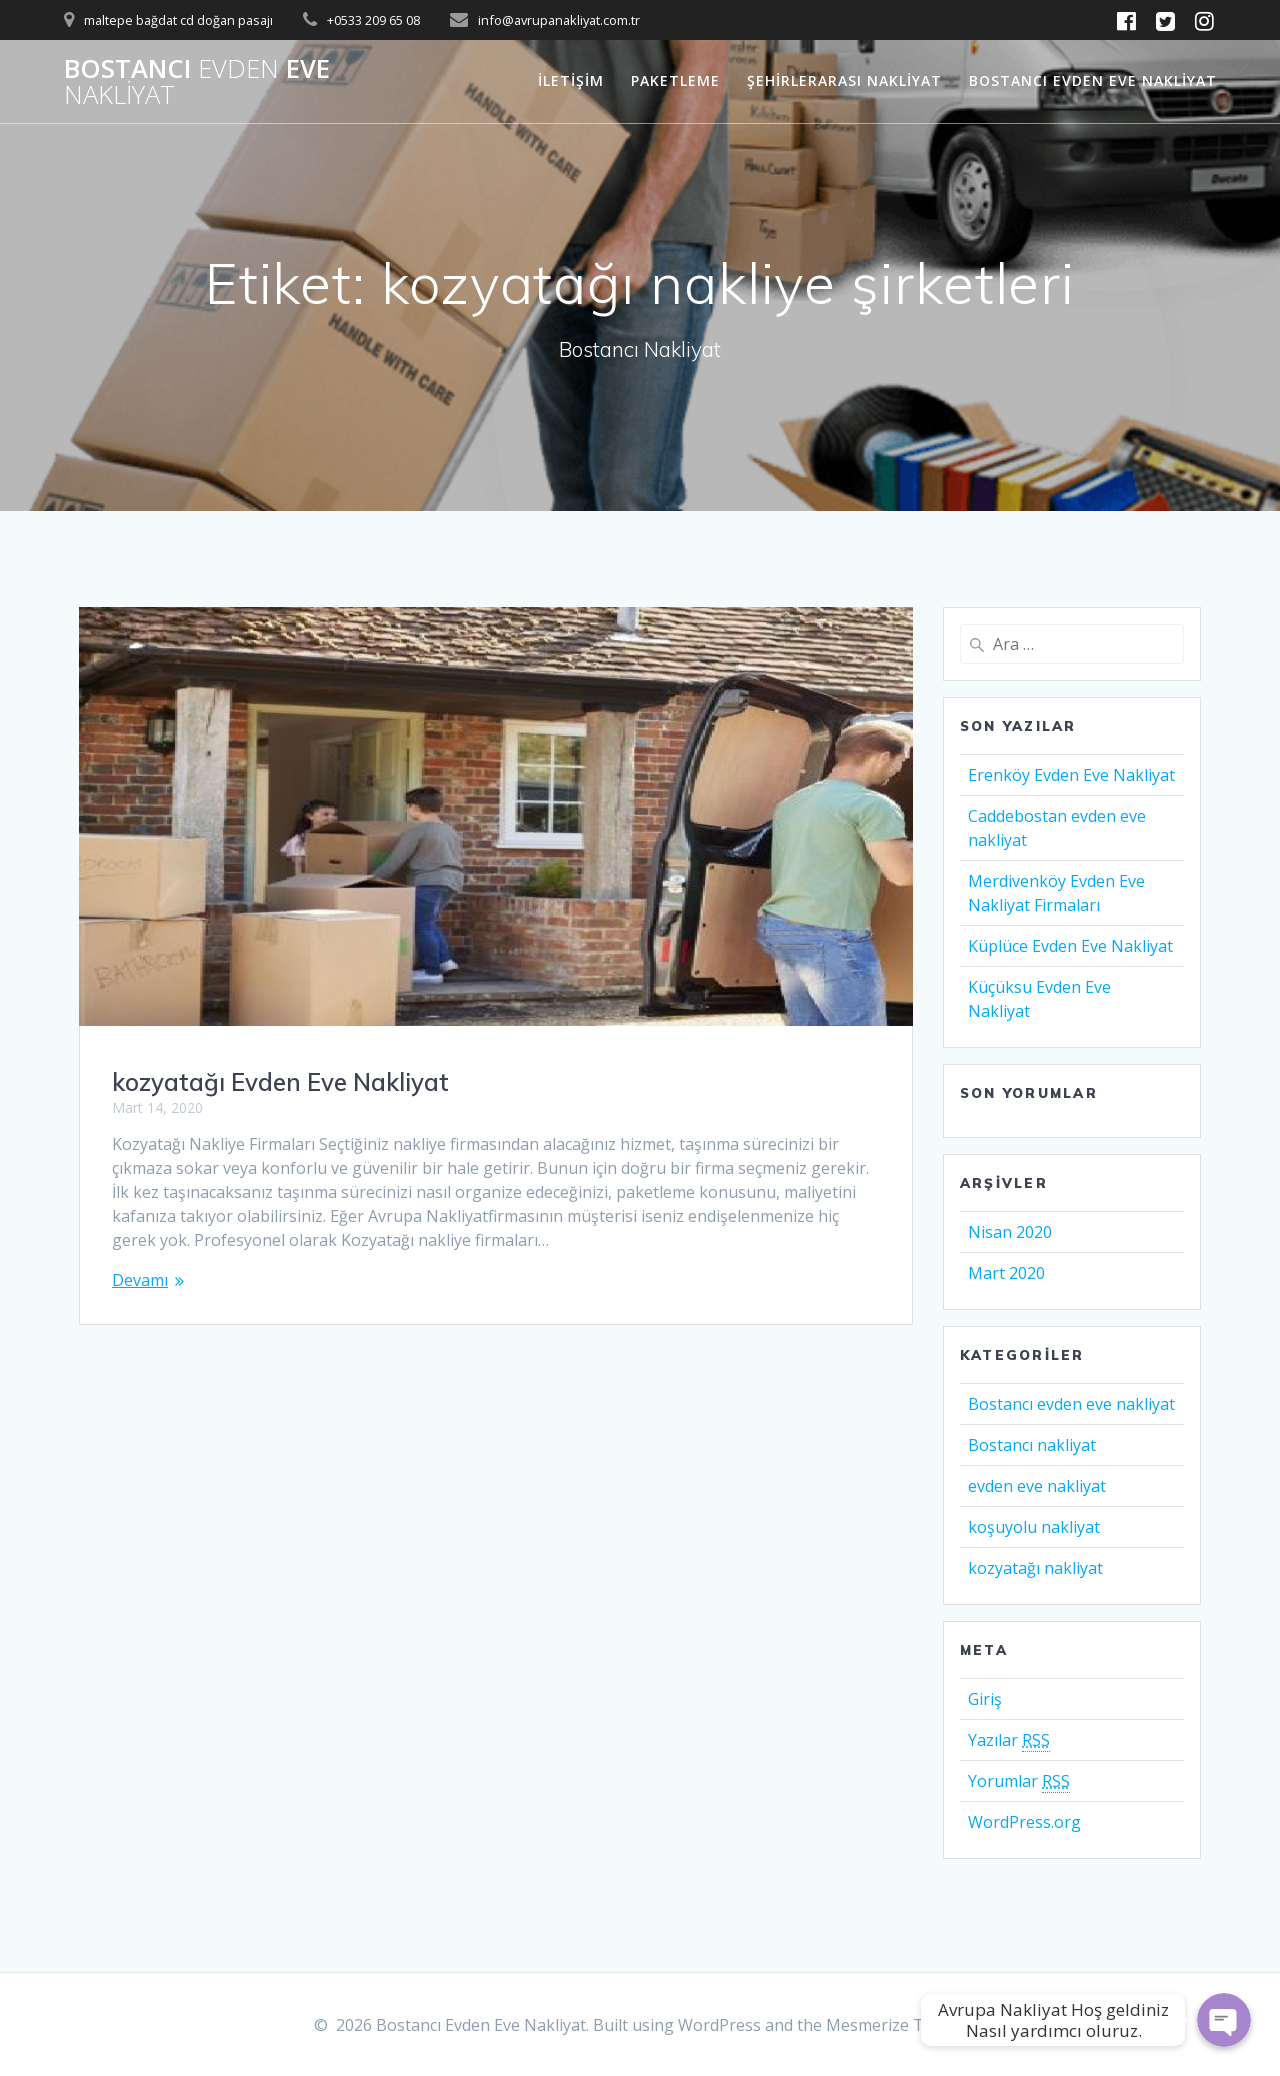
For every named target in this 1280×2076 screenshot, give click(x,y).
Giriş (985, 1699)
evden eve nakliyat (1037, 1486)
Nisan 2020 (1010, 1232)
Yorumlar (1019, 1781)
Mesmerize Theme (896, 2025)
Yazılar (1009, 1740)
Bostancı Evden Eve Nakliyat (1093, 80)
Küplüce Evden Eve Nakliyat (1070, 946)
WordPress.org (1024, 1822)
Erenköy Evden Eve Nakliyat (1071, 775)
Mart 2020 (1006, 1273)
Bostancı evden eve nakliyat (1071, 1404)
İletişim (571, 80)
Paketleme (675, 80)
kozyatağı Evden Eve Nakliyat (280, 1082)
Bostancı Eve (197, 81)
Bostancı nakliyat (1032, 1445)
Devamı (140, 1280)
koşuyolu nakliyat (1034, 1527)
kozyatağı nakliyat (1035, 1568)
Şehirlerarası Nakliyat (844, 80)
